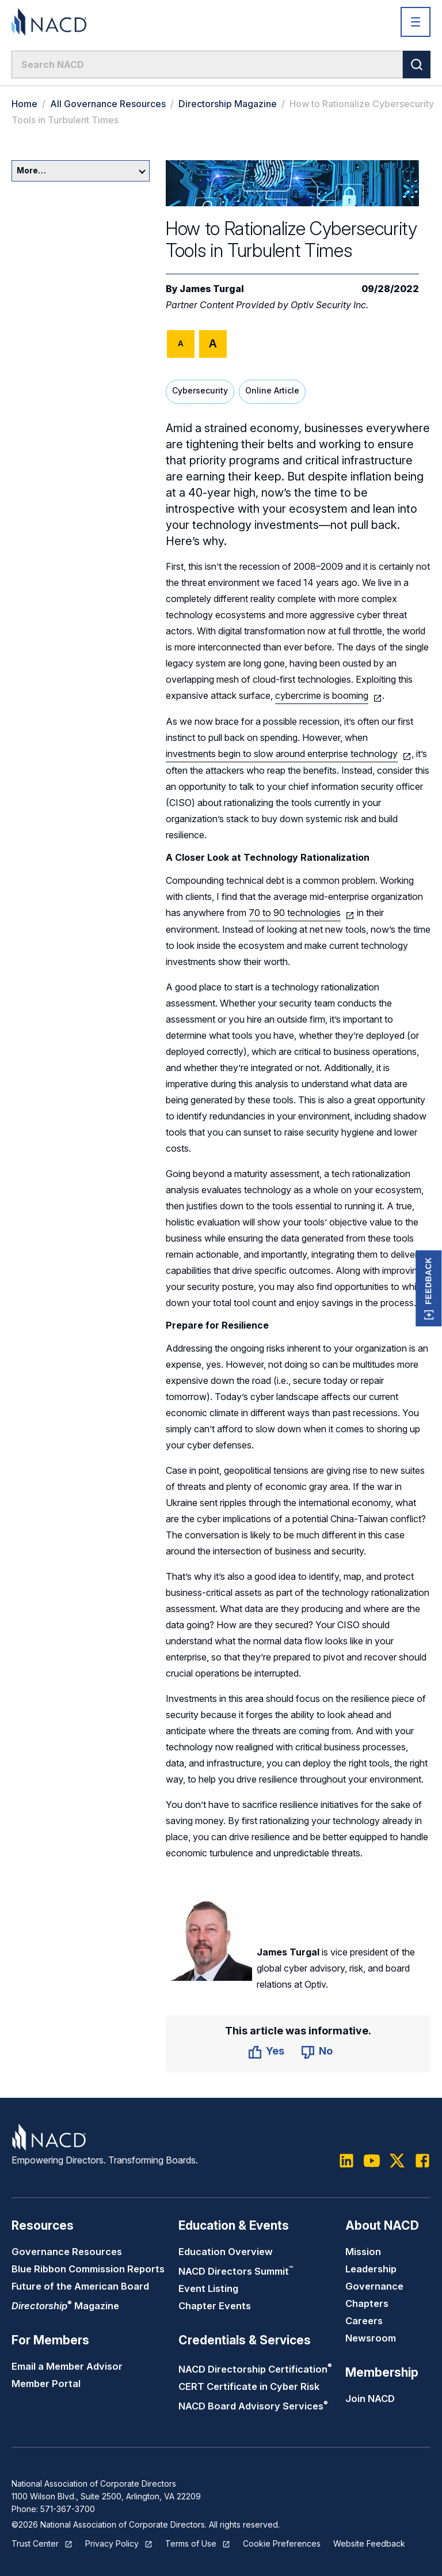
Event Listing (208, 2288)
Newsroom (370, 2338)
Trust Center (35, 2543)
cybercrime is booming (321, 695)
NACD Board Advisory (253, 2406)
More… (81, 170)
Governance (374, 2286)
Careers (364, 2321)
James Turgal (212, 288)
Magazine (65, 2306)
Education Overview (225, 2251)
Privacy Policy (112, 2543)
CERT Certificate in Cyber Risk (248, 2386)
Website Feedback (369, 2543)
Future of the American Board (80, 2286)
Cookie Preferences (282, 2543)
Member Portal (46, 2383)
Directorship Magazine (227, 103)
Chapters (366, 2303)
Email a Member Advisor (67, 2366)
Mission (363, 2251)
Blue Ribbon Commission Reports (88, 2269)
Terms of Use (190, 2543)
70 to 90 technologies (295, 912)
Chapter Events (214, 2306)
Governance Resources (67, 2251)
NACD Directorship (255, 2369)
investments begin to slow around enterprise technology (282, 753)
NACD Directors (235, 2271)
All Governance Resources (108, 103)
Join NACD (370, 2398)
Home (24, 103)
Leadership (371, 2269)
